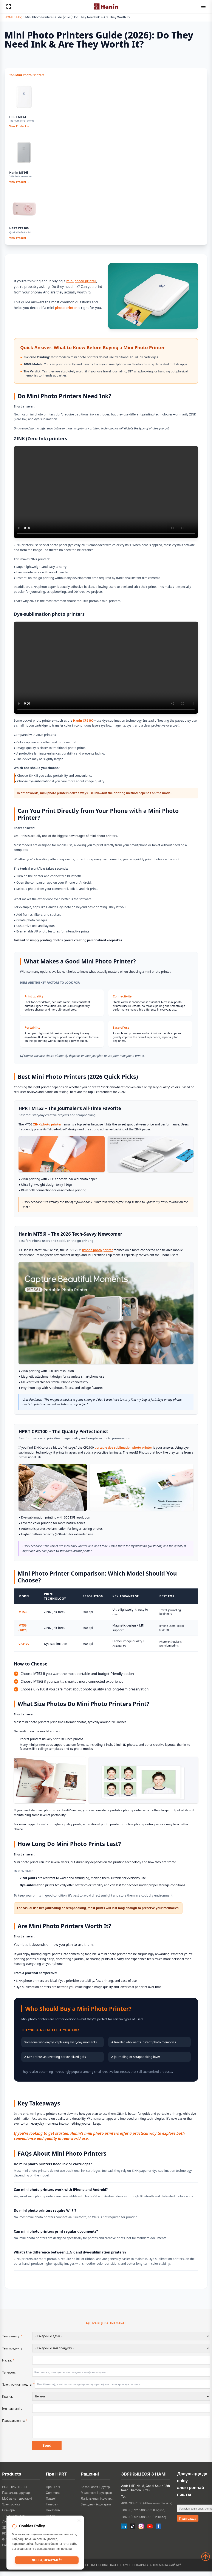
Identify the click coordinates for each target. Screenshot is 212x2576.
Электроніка (11, 2509)
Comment (53, 2497)
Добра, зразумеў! (47, 2560)
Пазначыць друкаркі (17, 2497)
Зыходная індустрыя (96, 2509)
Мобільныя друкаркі (17, 2503)
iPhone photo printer (97, 1251)
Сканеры (8, 2514)
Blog (19, 17)
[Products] (8, 6)
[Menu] (203, 6)
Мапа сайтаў (170, 2569)
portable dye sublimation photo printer (123, 1448)
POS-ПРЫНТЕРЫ (14, 2491)
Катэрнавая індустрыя (97, 2491)
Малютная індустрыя (96, 2497)
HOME (9, 17)
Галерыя (52, 2509)
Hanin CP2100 (83, 721)
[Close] (79, 2521)
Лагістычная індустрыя (97, 2503)
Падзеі (51, 2503)
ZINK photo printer (47, 1125)
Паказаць (53, 2514)
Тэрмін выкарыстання (139, 2569)
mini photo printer (81, 281)
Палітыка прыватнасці (98, 2569)
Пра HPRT (53, 2491)
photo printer (66, 308)
